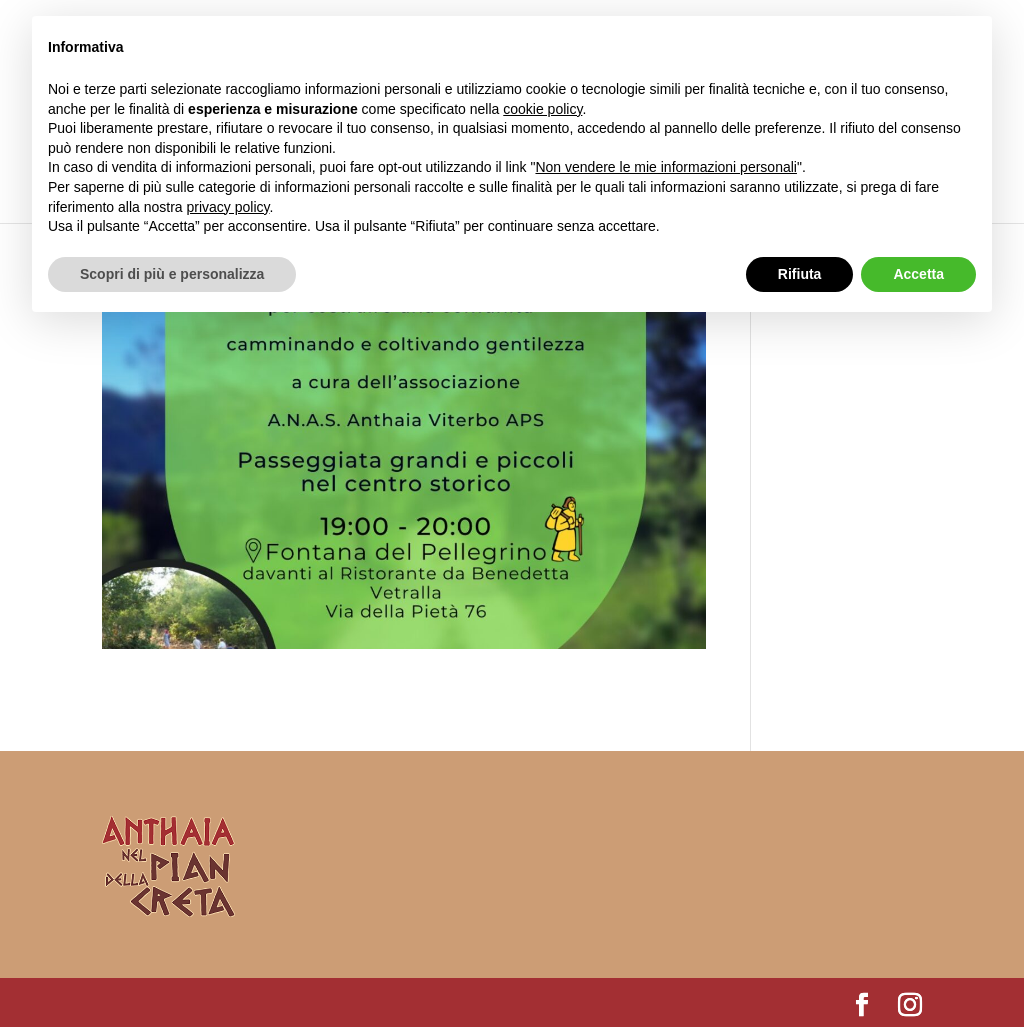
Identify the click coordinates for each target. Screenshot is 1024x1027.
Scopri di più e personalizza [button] (172, 274)
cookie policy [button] (542, 109)
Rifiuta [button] (800, 274)
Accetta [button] (918, 274)
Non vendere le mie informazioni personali (665, 167)
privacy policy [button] (228, 207)
